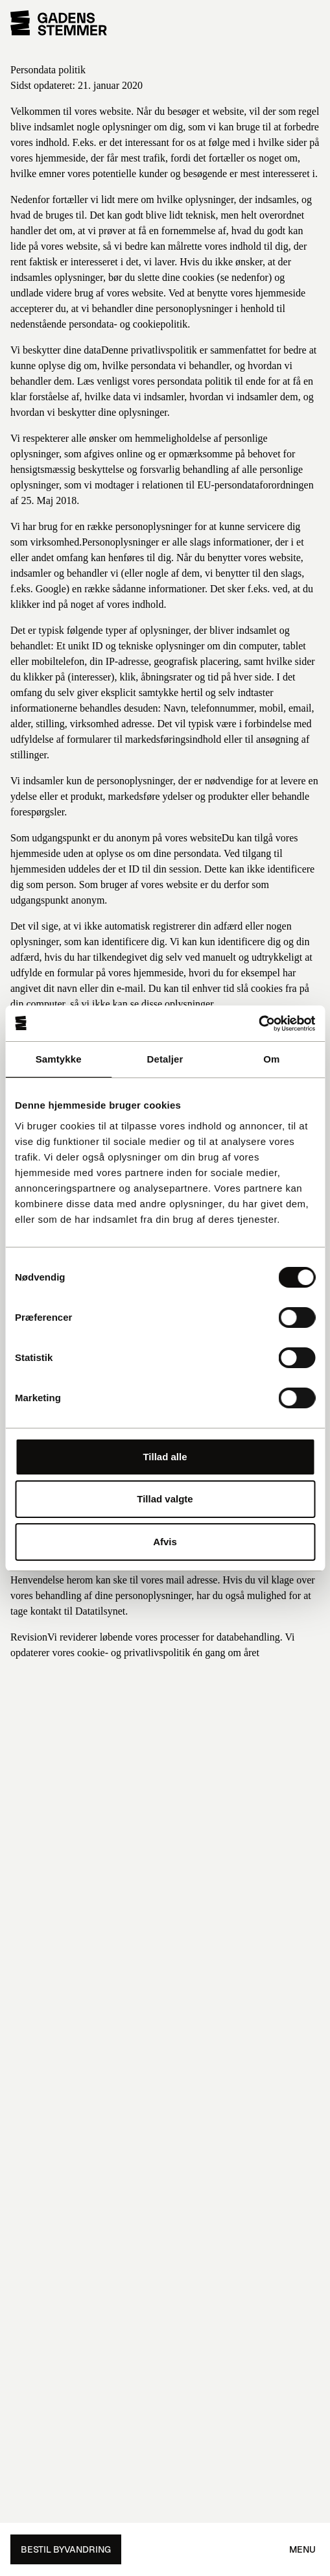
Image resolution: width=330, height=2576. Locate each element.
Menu (302, 2549)
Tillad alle (165, 1456)
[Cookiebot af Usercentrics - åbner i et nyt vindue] (258, 1023)
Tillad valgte (165, 1498)
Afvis (165, 1541)
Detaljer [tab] (165, 1059)
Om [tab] (271, 1059)
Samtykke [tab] (59, 1059)
